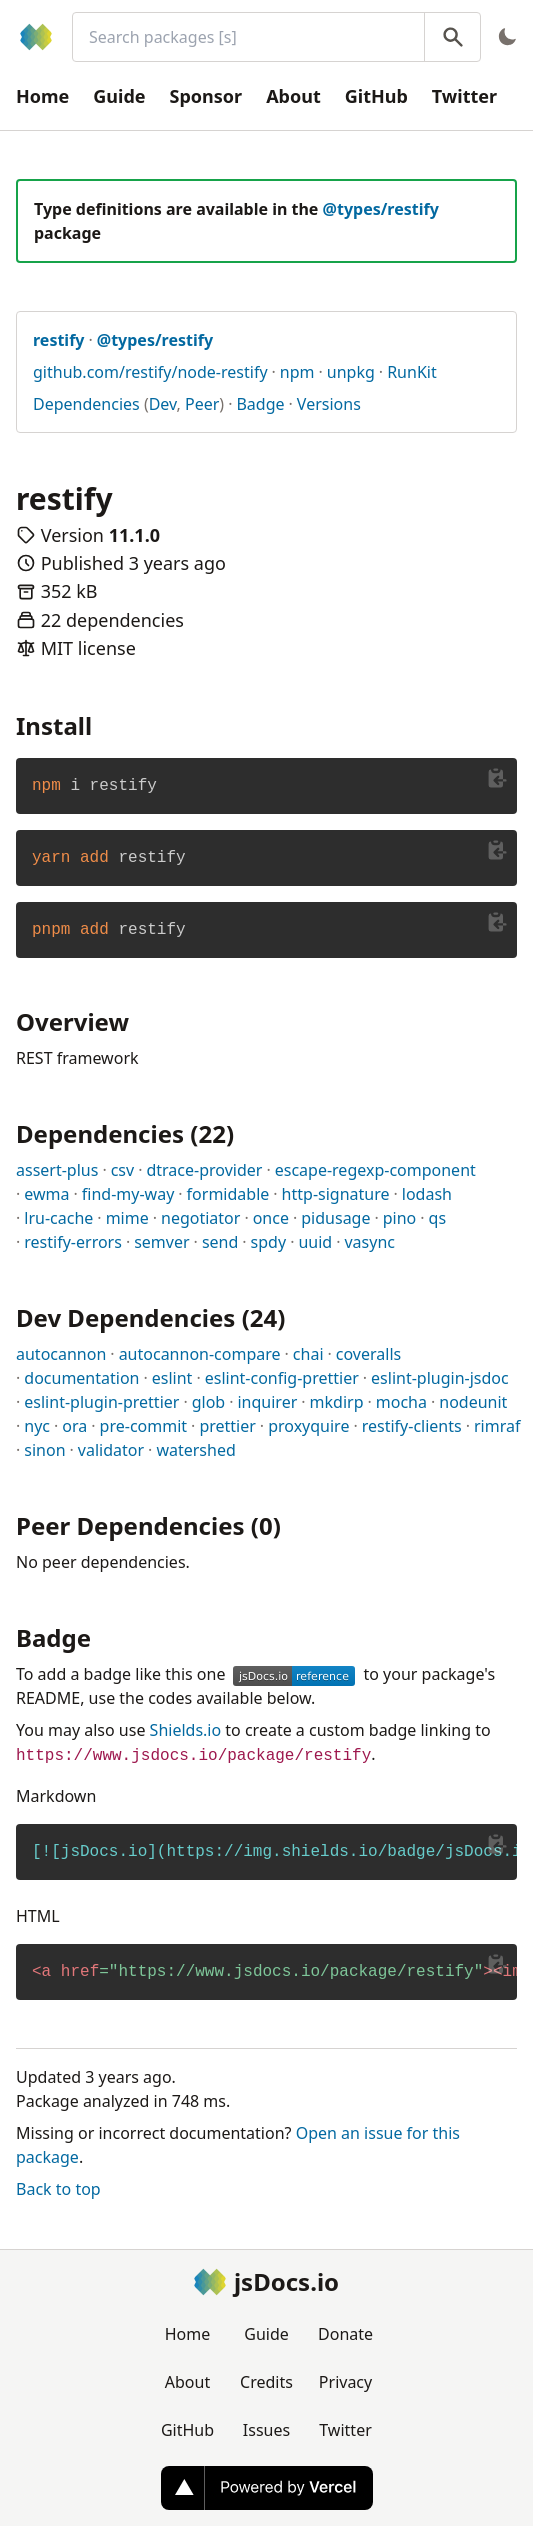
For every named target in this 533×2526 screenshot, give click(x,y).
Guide (119, 96)
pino (400, 1218)
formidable (228, 1194)
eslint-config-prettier (282, 1378)
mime (127, 1218)
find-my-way (128, 1194)
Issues (266, 2430)
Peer (202, 404)
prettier (227, 1426)
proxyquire (308, 1426)
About (293, 96)
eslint (172, 1378)
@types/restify (381, 209)
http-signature (336, 1194)
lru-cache (58, 1218)
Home (42, 96)
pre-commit (144, 1426)
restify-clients (412, 1426)
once (271, 1218)
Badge (260, 404)
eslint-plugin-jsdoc (440, 1378)
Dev (163, 404)
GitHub (376, 96)
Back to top (58, 2189)
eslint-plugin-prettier (101, 1402)
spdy (269, 1242)
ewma (46, 1194)
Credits (266, 2382)
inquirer (267, 1402)
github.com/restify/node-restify (150, 372)
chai (308, 1354)
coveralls (368, 1354)
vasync (369, 1242)
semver (161, 1242)
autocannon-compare (200, 1354)
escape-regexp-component (375, 1170)
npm (297, 372)
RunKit (412, 372)
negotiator (200, 1218)
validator (111, 1450)
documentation (81, 1378)
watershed (195, 1450)
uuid (315, 1242)
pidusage (335, 1218)
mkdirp (337, 1402)
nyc (37, 1426)
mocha (401, 1402)
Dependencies (86, 404)
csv (122, 1170)
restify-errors (73, 1242)
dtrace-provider (204, 1170)
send (220, 1242)
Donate (345, 2334)
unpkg (351, 372)
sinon (44, 1450)
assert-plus (57, 1170)
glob (209, 1402)
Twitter (464, 96)
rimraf (497, 1426)
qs (438, 1218)
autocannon (61, 1354)
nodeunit (473, 1402)
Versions (329, 404)
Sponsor (206, 96)
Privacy (345, 2382)
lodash (427, 1194)
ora (74, 1426)
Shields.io (186, 1730)
